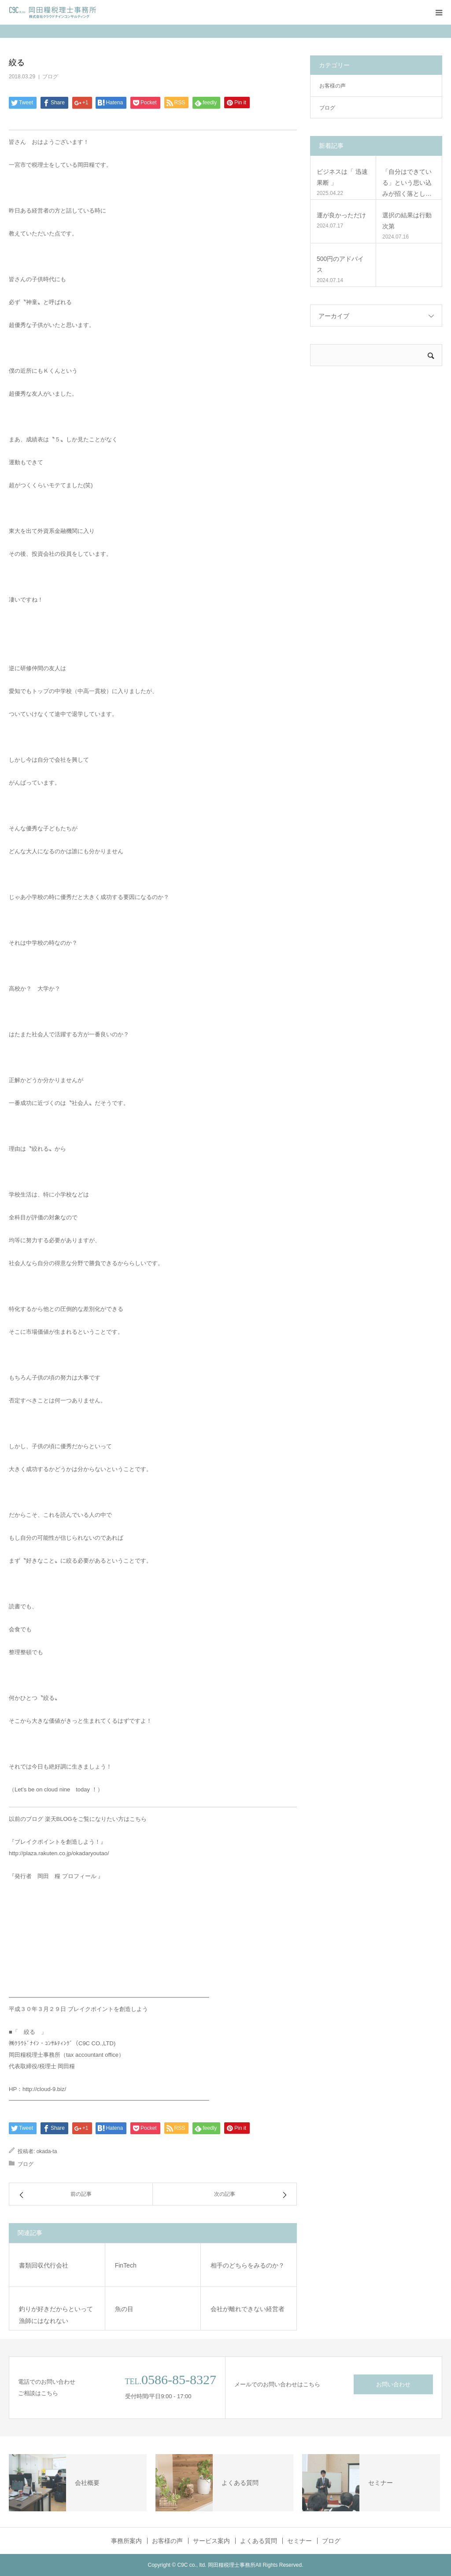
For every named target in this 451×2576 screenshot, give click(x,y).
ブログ (50, 76)
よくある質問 (258, 2541)
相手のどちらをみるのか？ (248, 2265)
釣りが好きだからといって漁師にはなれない (56, 2314)
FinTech (126, 2265)
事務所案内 (126, 2541)
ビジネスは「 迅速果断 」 (342, 177)
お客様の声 (332, 86)
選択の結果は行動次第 (407, 221)
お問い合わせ (393, 2384)
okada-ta (47, 2151)
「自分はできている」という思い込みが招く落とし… (407, 182)
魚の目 (124, 2308)
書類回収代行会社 (43, 2265)
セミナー (299, 2541)
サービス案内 (211, 2541)
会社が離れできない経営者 (248, 2308)
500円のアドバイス (340, 264)
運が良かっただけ (341, 215)
